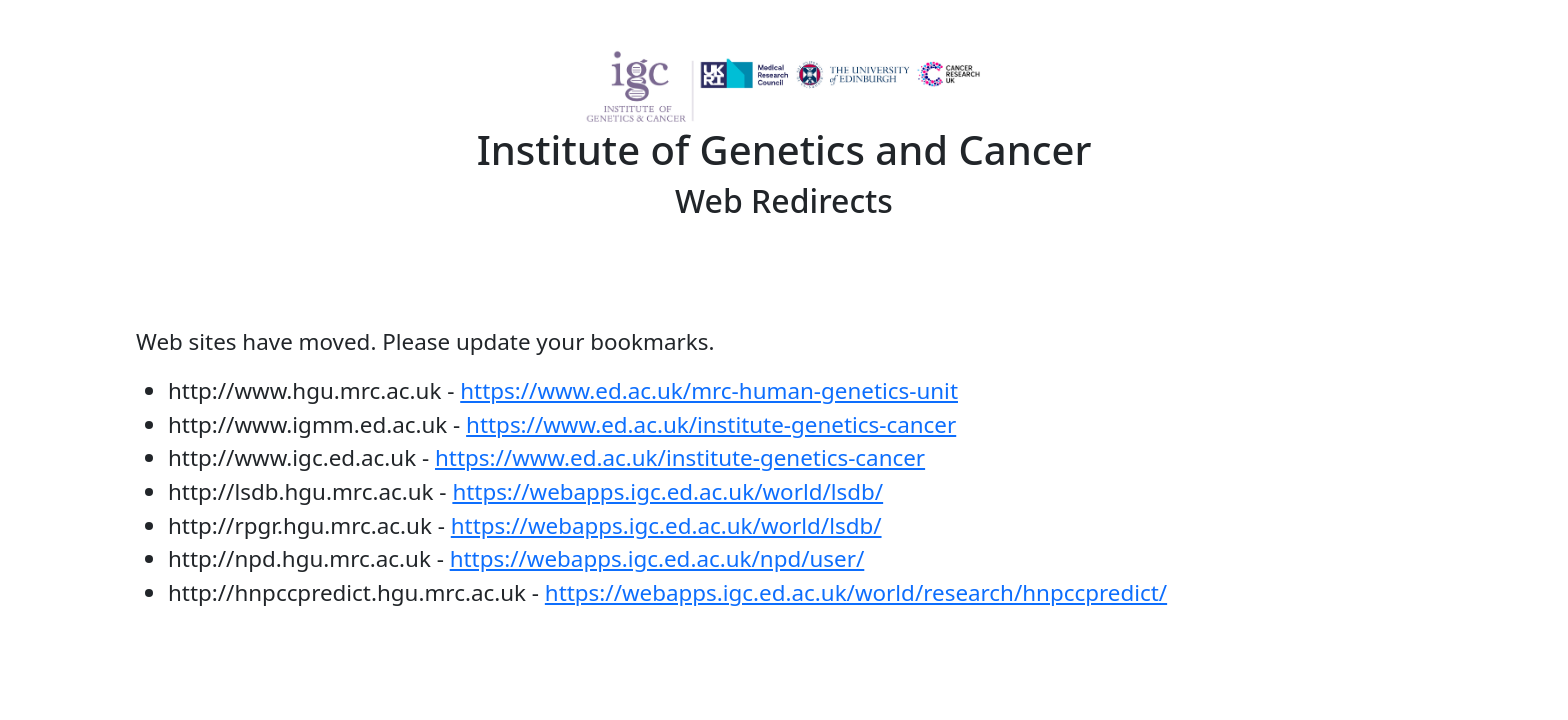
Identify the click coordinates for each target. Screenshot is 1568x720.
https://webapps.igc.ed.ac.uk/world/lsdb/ (667, 491)
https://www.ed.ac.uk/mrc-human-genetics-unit (709, 390)
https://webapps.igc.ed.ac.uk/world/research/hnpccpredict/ (856, 592)
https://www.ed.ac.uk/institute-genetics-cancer (711, 424)
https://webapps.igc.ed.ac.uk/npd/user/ (657, 558)
